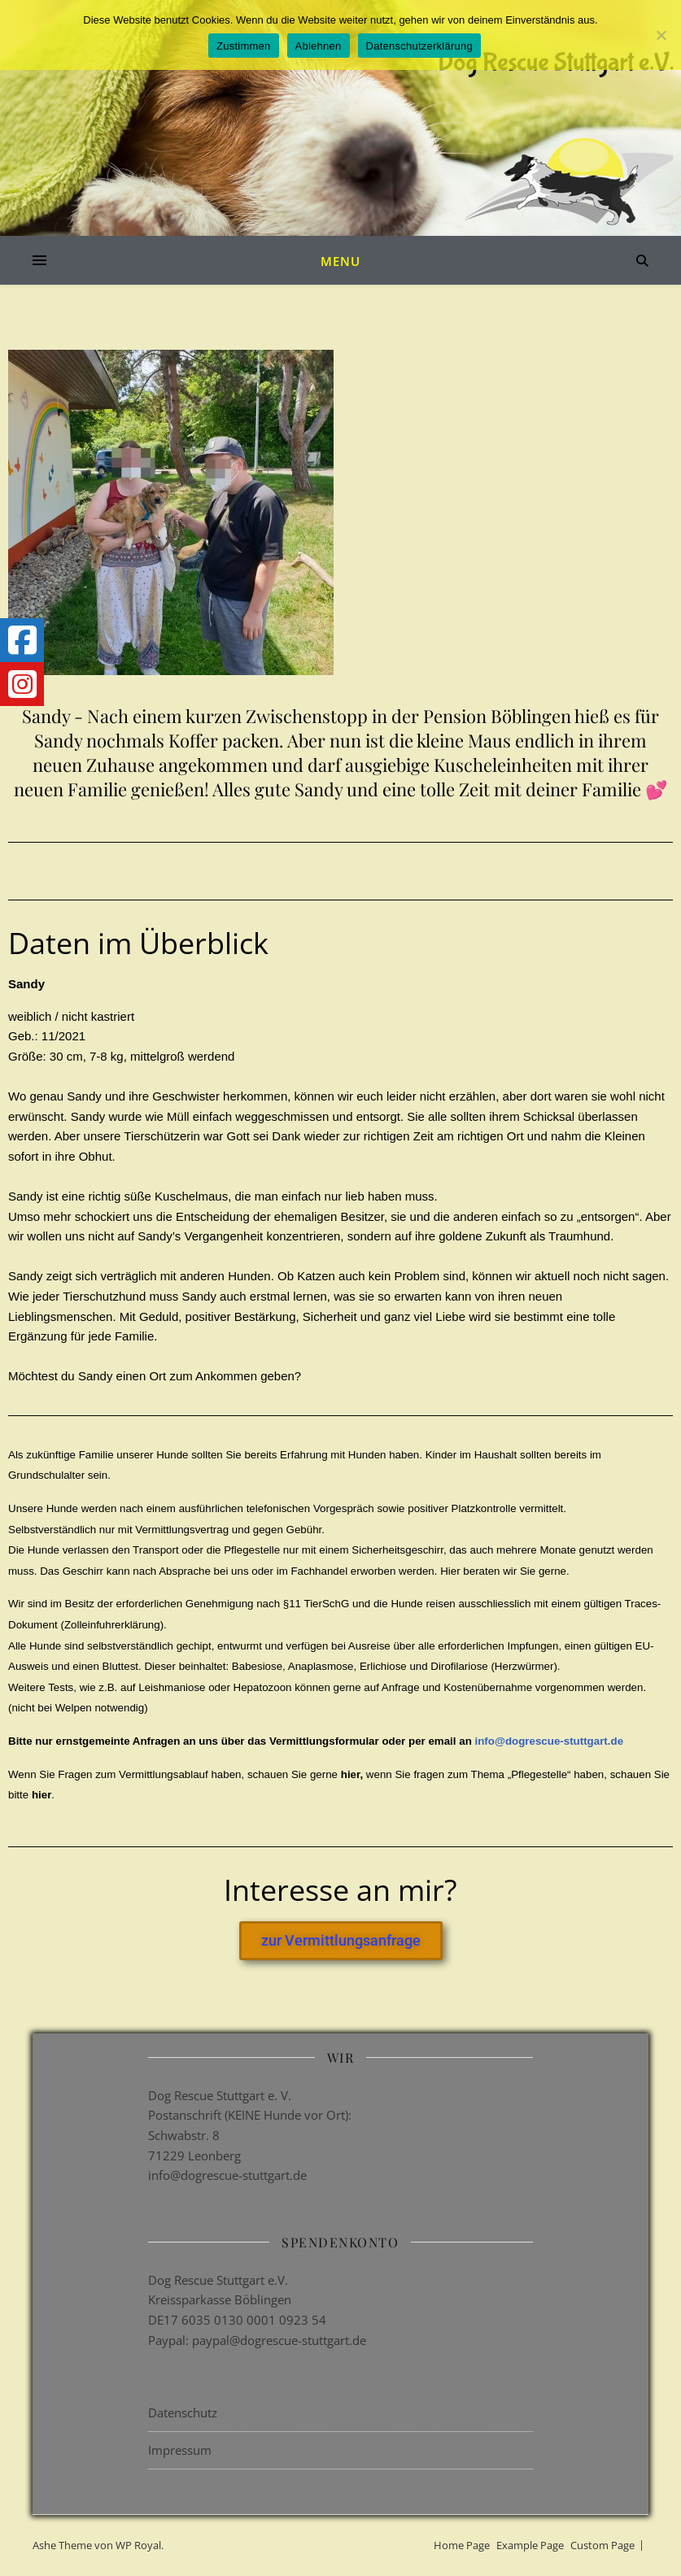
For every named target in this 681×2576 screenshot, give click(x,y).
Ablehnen (318, 46)
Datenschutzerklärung (419, 46)
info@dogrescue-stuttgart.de (548, 1741)
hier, (353, 1774)
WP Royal (138, 2545)
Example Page (530, 2545)
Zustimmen (243, 46)
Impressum (180, 2450)
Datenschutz (182, 2412)
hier (41, 1795)
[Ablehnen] (661, 35)
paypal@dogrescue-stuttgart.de (279, 2340)
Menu (340, 261)
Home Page (462, 2545)
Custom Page (602, 2545)
